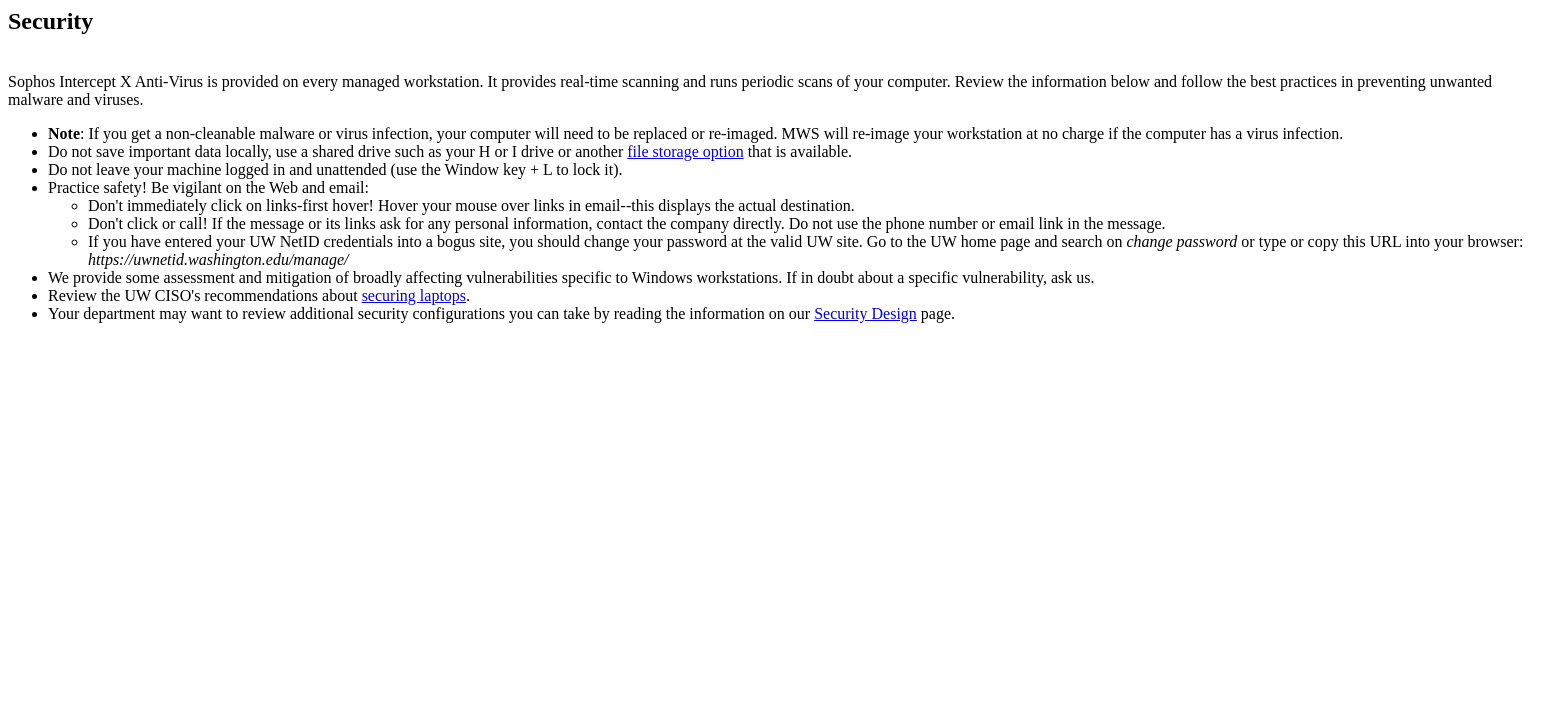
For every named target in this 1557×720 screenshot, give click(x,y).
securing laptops (414, 295)
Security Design (865, 313)
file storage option (685, 151)
